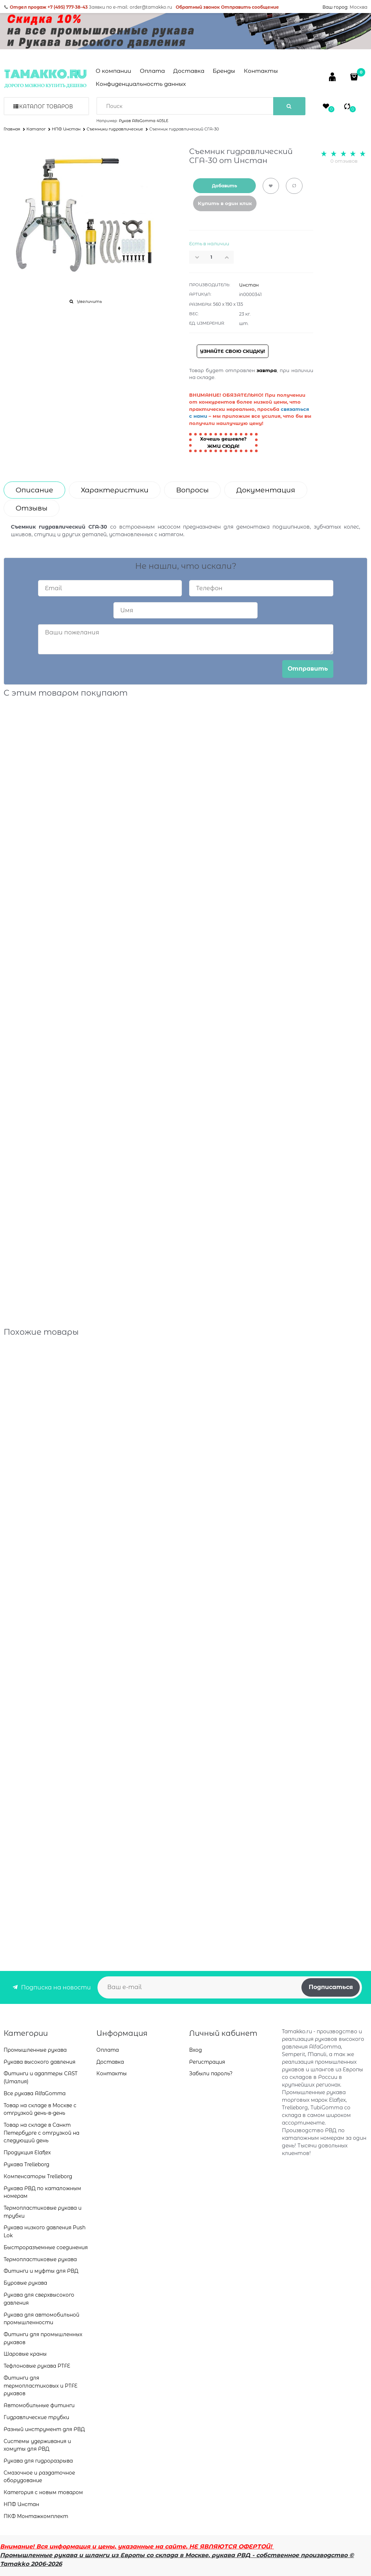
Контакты (261, 70)
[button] (229, 257)
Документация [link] (265, 490)
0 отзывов (344, 161)
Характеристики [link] (115, 490)
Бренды (224, 70)
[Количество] (211, 257)
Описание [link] (34, 490)
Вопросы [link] (192, 490)
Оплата (152, 70)
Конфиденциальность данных (141, 83)
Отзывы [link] (31, 508)
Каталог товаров (46, 106)
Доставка (188, 70)
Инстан (249, 285)
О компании (113, 70)
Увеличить (89, 301)
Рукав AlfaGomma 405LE (143, 120)
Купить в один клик (225, 203)
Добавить (224, 185)
